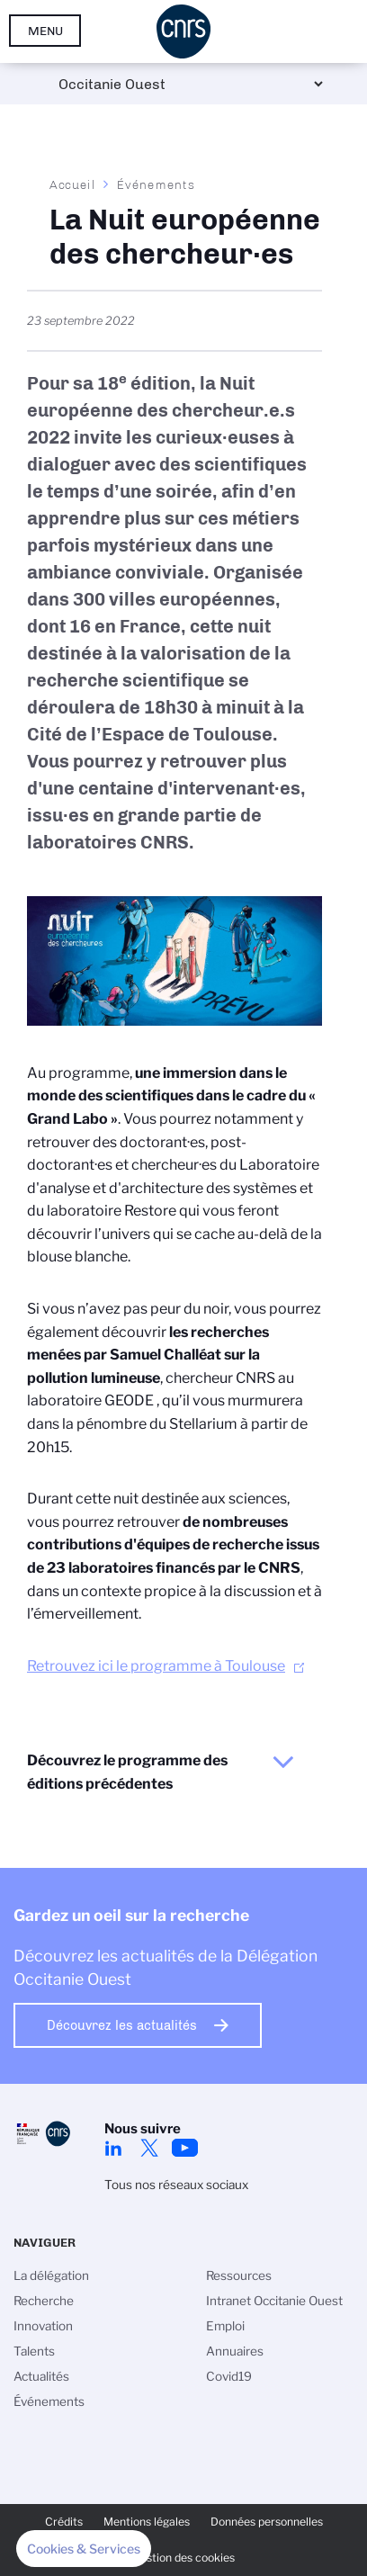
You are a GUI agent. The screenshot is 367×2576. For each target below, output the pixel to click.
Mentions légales (146, 2521)
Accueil (72, 184)
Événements (155, 184)
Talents (34, 2351)
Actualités (41, 2376)
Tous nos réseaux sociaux (176, 2184)
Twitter (149, 2148)
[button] (83, 2549)
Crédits (64, 2521)
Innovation (43, 2326)
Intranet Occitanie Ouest (274, 2300)
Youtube (185, 2148)
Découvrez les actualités (122, 2025)
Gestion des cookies (183, 2557)
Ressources (239, 2275)
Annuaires (235, 2351)
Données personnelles (266, 2521)
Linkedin (113, 2148)
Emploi (225, 2326)
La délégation (51, 2275)
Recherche (43, 2300)
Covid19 (229, 2376)
